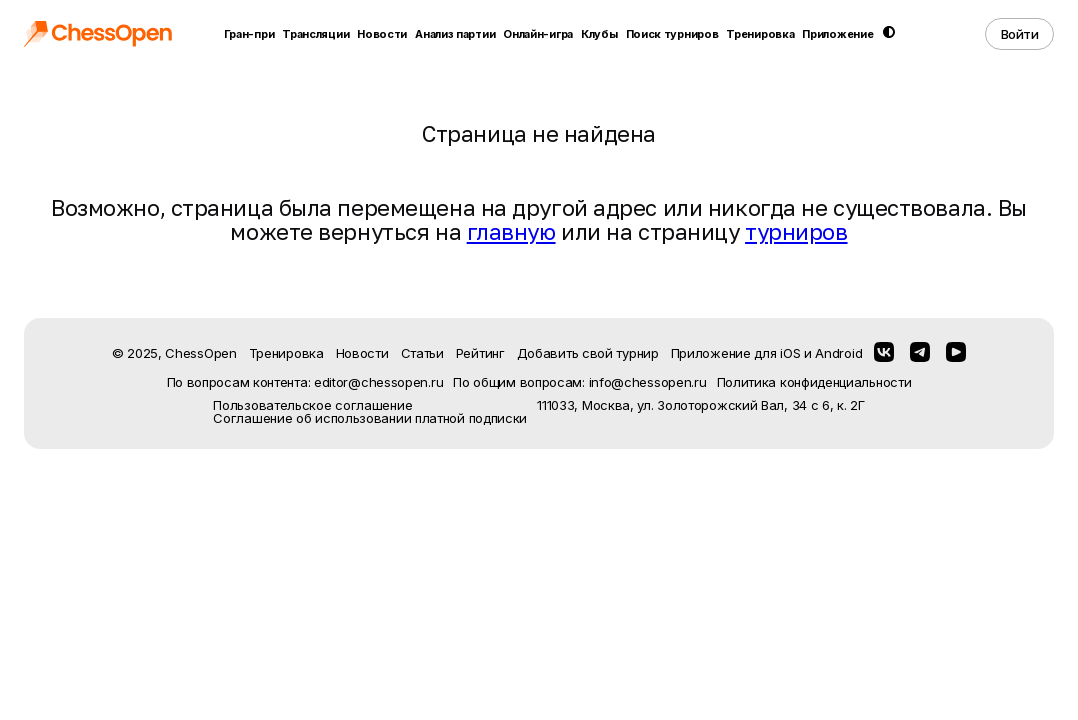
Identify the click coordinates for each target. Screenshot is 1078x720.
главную (511, 231)
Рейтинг (480, 353)
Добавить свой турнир (588, 353)
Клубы (599, 34)
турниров (796, 231)
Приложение (837, 34)
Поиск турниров (672, 34)
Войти (1020, 34)
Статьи (422, 353)
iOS (790, 353)
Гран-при (249, 34)
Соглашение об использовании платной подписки (370, 418)
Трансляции (315, 34)
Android (838, 353)
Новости (382, 34)
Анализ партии (455, 34)
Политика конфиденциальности (814, 382)
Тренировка (760, 34)
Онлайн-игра (538, 34)
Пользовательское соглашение (312, 405)
